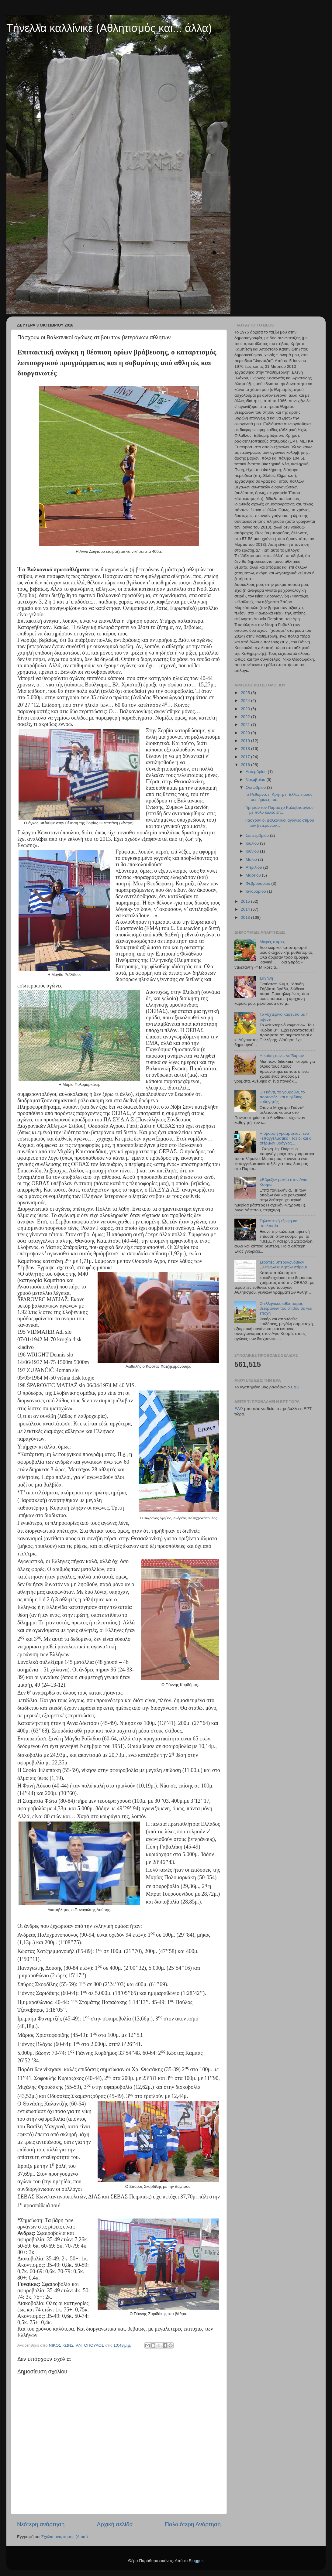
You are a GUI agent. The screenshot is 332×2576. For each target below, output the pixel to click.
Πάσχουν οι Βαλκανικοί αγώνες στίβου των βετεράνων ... (279, 822)
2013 (246, 917)
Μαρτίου (254, 875)
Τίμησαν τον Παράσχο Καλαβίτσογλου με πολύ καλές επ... (279, 810)
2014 (246, 909)
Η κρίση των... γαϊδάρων (281, 1055)
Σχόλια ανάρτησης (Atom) (64, 2536)
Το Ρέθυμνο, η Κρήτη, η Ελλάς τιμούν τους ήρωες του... (279, 797)
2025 (246, 692)
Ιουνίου (253, 851)
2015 (246, 901)
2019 (246, 740)
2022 (246, 716)
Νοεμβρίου (256, 779)
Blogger (196, 2560)
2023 (246, 708)
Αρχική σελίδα (115, 2524)
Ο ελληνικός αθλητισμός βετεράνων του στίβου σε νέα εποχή (285, 1308)
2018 (246, 748)
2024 (246, 700)
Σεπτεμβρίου (258, 835)
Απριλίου (254, 867)
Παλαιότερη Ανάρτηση (193, 2524)
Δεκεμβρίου (257, 771)
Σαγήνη (266, 978)
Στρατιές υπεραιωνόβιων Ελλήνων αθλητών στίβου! (283, 1264)
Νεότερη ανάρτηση (41, 2524)
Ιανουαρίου (256, 891)
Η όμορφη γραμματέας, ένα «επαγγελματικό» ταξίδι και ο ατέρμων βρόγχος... (285, 1138)
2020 (246, 732)
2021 (246, 724)
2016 (246, 764)
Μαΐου (252, 859)
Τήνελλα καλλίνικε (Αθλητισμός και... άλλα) (109, 28)
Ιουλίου (253, 843)
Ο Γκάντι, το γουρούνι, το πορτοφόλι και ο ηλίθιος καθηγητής (282, 1097)
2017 (246, 756)
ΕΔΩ (295, 1387)
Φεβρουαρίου (258, 883)
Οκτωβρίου (256, 787)
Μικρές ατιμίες (272, 941)
